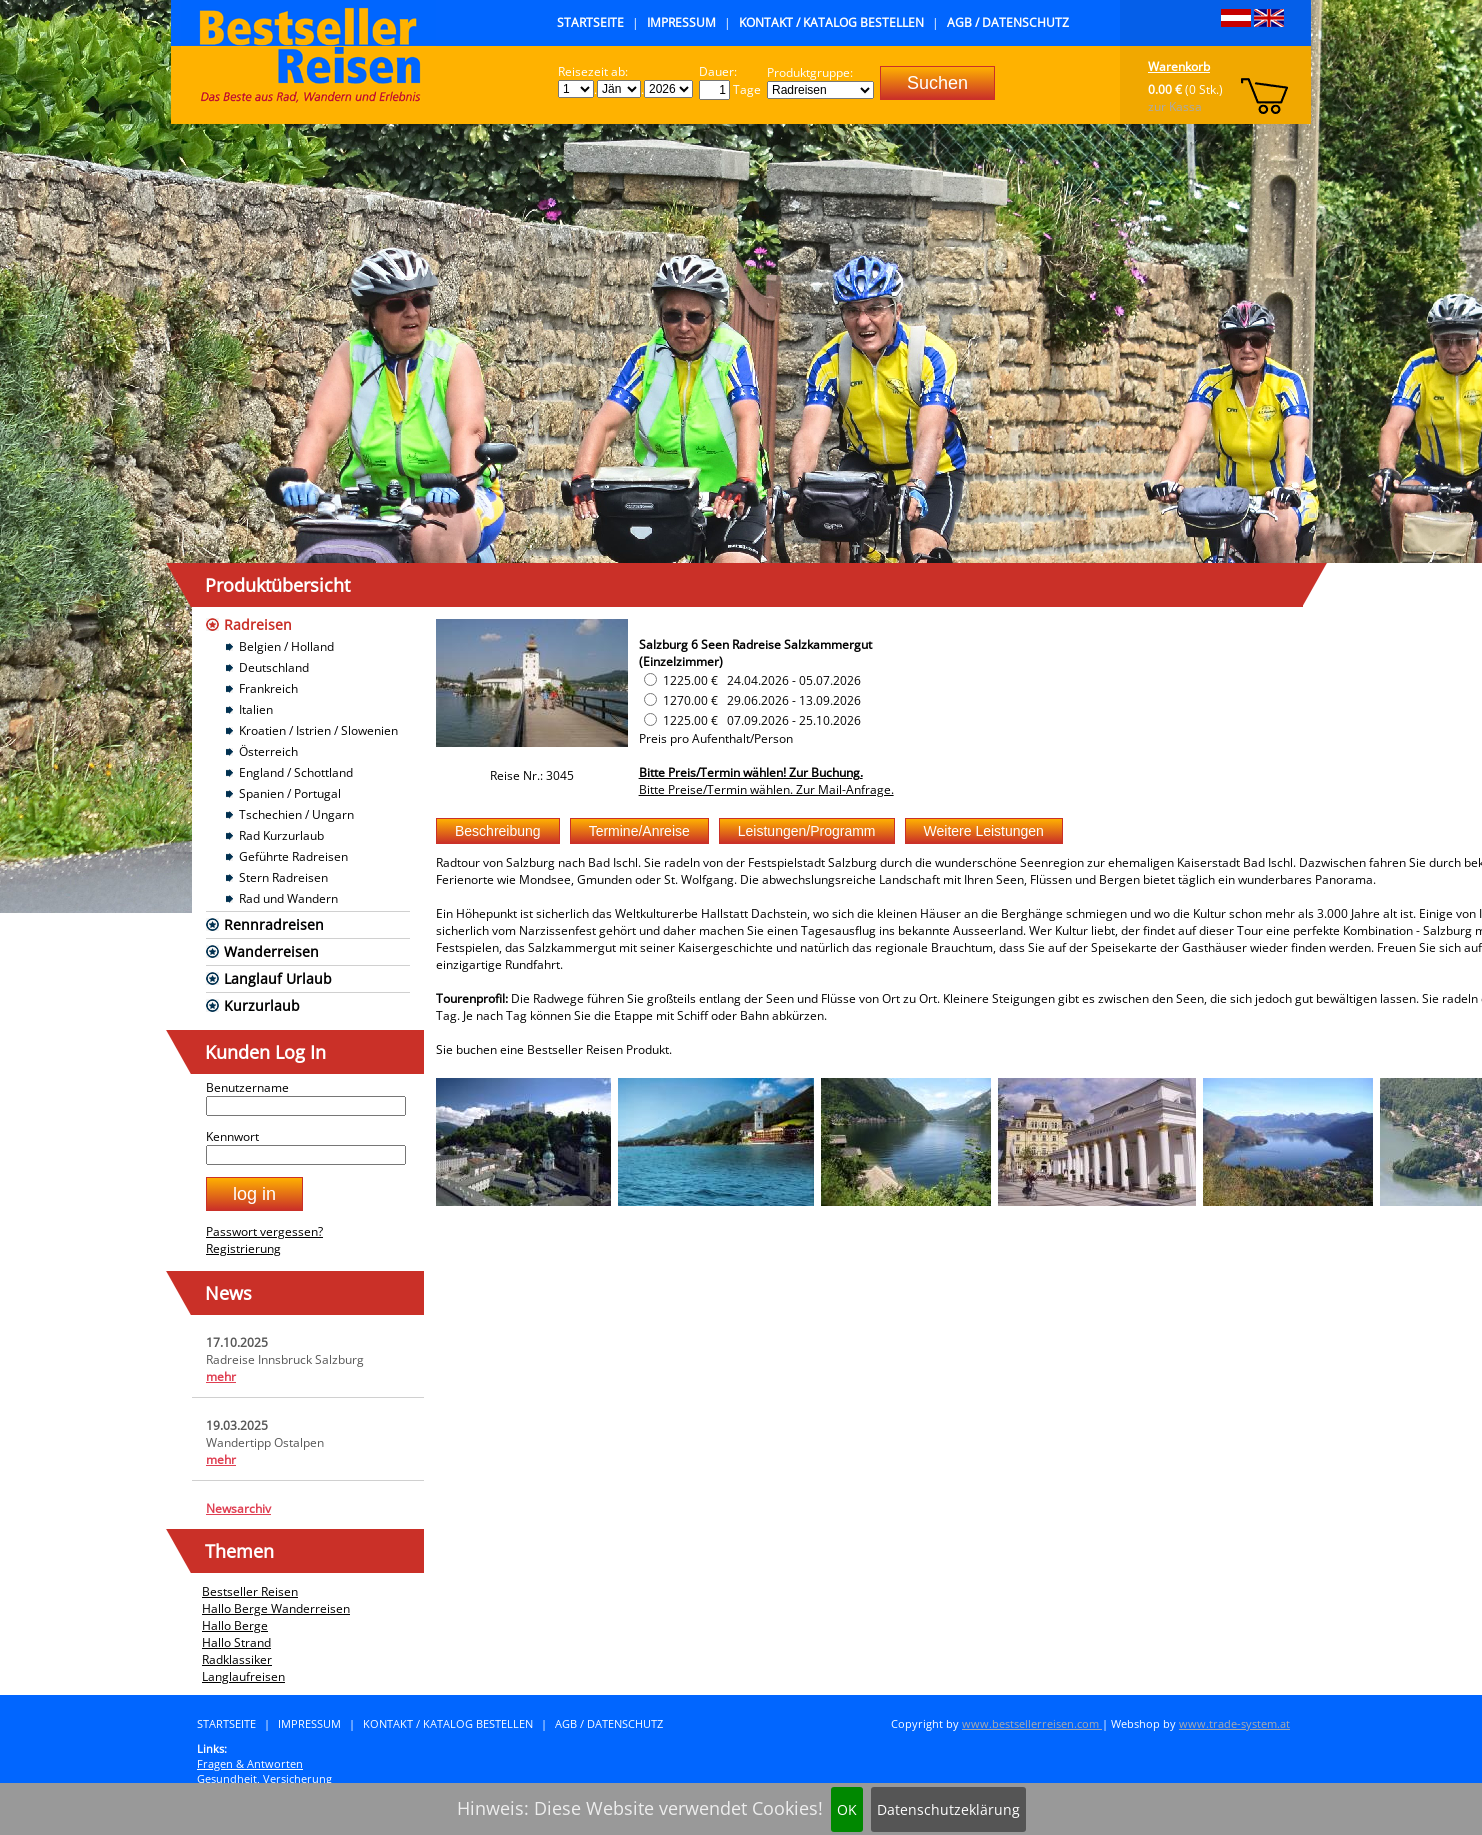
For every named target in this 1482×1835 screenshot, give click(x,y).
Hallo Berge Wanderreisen (276, 1608)
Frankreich (268, 688)
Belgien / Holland (286, 646)
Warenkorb (1179, 66)
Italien (256, 709)
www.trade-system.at (1234, 1723)
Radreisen (258, 624)
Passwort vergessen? (264, 1231)
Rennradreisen (274, 924)
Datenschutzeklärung (948, 1809)
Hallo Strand (236, 1642)
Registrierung (243, 1248)
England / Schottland (296, 772)
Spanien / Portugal (290, 793)
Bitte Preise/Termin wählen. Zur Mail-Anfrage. (766, 789)
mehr (221, 1376)
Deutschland (274, 667)
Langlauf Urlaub (278, 978)
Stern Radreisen (283, 877)
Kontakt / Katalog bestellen (831, 22)
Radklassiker (237, 1659)
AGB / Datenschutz (1008, 22)
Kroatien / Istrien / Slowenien (318, 730)
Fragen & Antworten (250, 1763)
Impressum (681, 22)
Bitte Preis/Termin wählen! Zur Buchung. (751, 772)
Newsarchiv (238, 1508)
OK (847, 1809)
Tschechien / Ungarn (296, 814)
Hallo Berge (235, 1625)
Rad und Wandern (288, 898)
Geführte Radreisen (293, 856)
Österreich (268, 751)
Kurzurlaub (262, 1005)
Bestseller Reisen (250, 1591)
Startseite (590, 22)
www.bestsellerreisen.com (1032, 1723)
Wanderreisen (271, 951)
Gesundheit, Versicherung (264, 1778)
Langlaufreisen (243, 1676)
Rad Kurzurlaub (281, 835)
